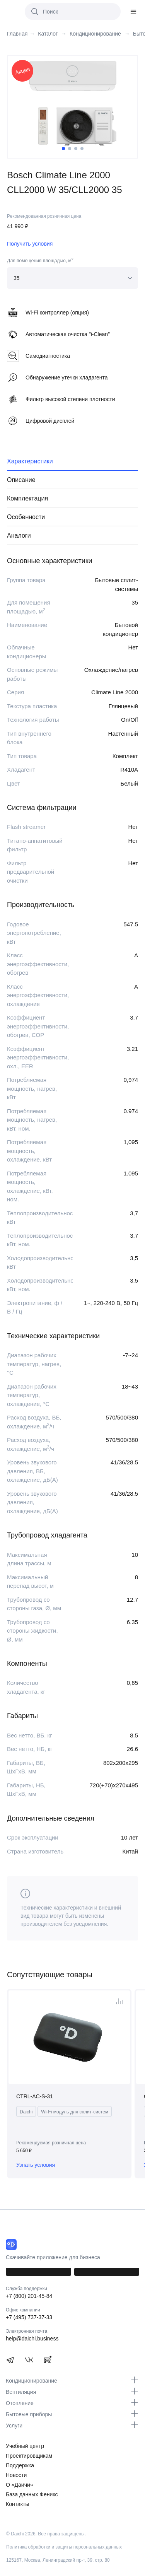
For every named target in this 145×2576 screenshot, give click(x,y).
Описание (21, 480)
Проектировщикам (29, 2456)
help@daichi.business (32, 2338)
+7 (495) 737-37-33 (29, 2317)
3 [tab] (75, 148)
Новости (16, 2475)
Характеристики (30, 461)
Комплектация (27, 498)
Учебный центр (25, 2446)
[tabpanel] (72, 103)
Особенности (26, 517)
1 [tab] (63, 148)
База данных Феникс (32, 2494)
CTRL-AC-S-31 (34, 2096)
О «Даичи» (19, 2485)
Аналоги (19, 535)
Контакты (17, 2504)
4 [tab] (82, 148)
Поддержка (20, 2465)
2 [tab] (69, 148)
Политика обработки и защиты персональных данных (64, 2547)
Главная (17, 34)
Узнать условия (35, 2165)
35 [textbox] (17, 278)
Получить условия (30, 244)
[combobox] (72, 278)
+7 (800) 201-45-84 (29, 2296)
